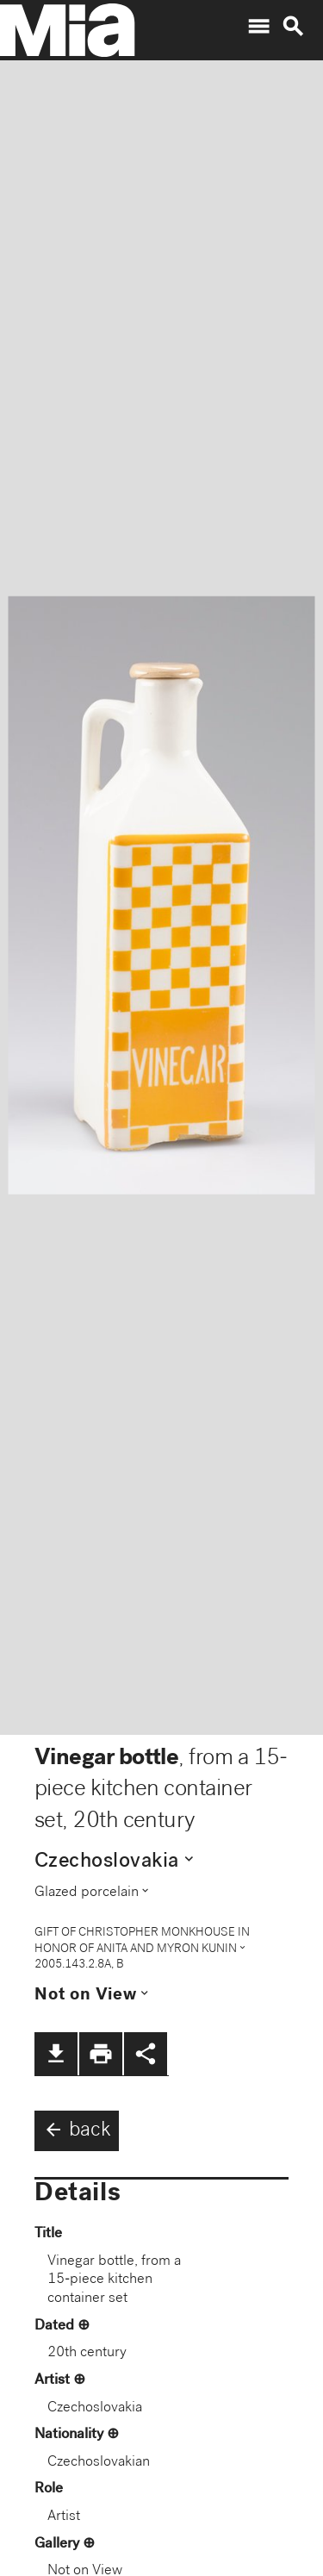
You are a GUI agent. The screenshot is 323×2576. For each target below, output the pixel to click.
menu (258, 27)
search (293, 27)
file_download (56, 2054)
